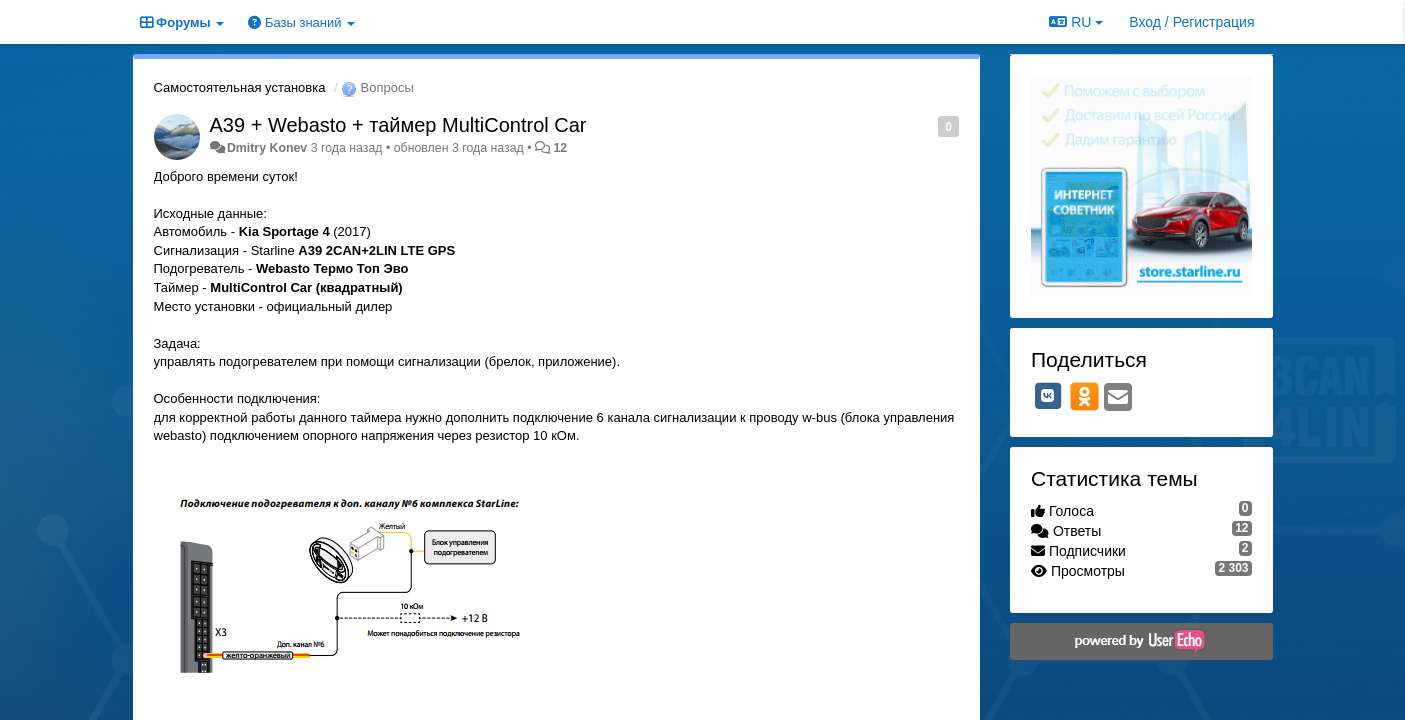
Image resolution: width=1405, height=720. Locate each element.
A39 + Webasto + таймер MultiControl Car (398, 125)
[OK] (1084, 396)
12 (560, 148)
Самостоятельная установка (240, 87)
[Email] (1118, 398)
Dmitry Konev (267, 148)
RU (1076, 22)
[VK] (1048, 396)
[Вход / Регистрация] (1191, 22)
